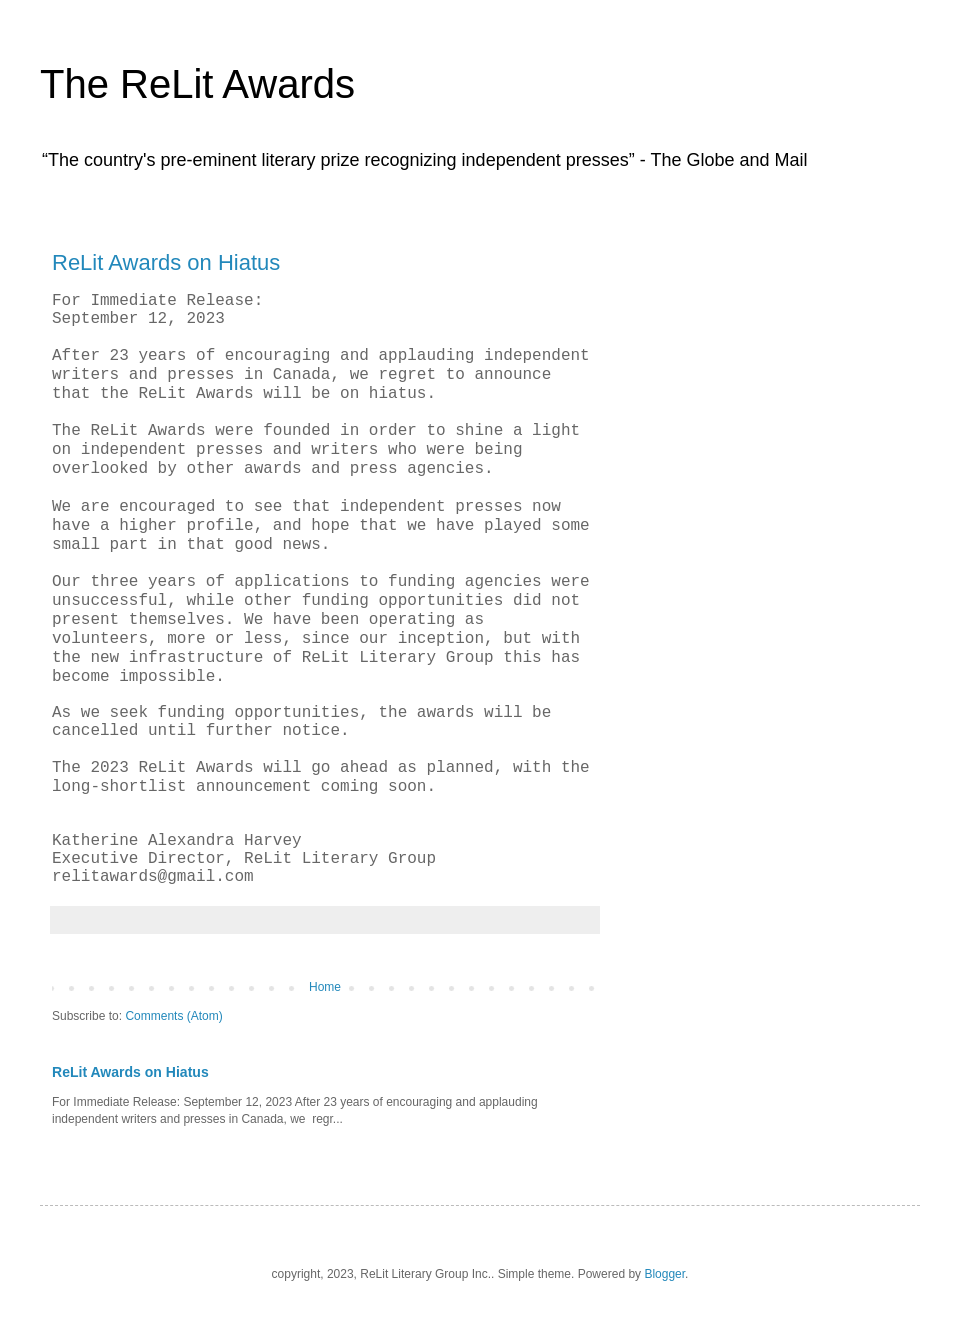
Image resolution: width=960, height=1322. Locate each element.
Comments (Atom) (173, 1016)
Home (325, 987)
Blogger (664, 1274)
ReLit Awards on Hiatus (166, 262)
